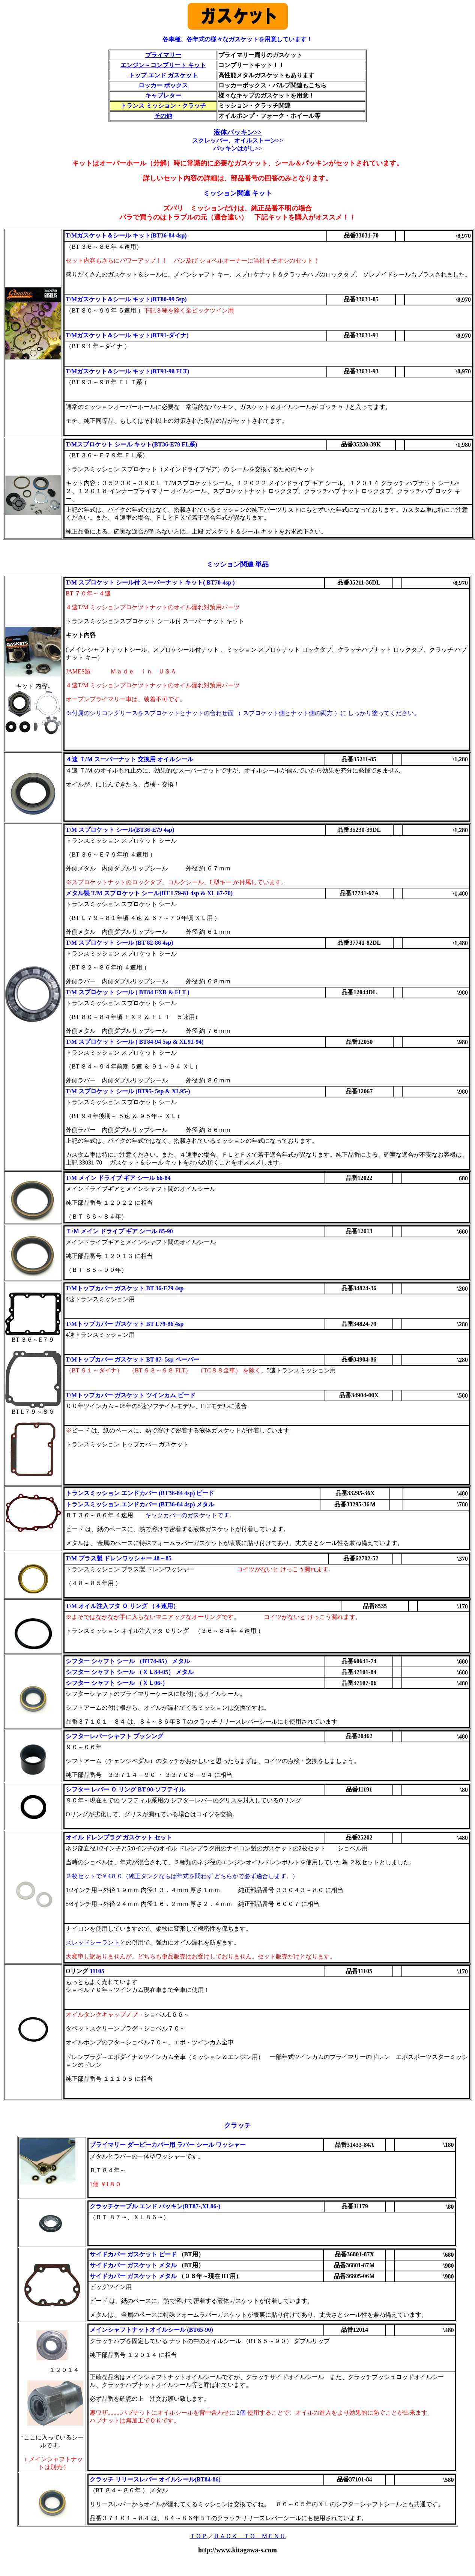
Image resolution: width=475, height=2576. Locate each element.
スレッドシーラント (93, 1942)
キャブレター (163, 95)
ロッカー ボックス (163, 85)
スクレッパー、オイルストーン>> (237, 140)
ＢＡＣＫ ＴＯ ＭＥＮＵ (249, 2536)
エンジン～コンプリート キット (163, 65)
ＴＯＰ (198, 2536)
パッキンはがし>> (237, 148)
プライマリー (163, 55)
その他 (163, 116)
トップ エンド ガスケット (163, 75)
